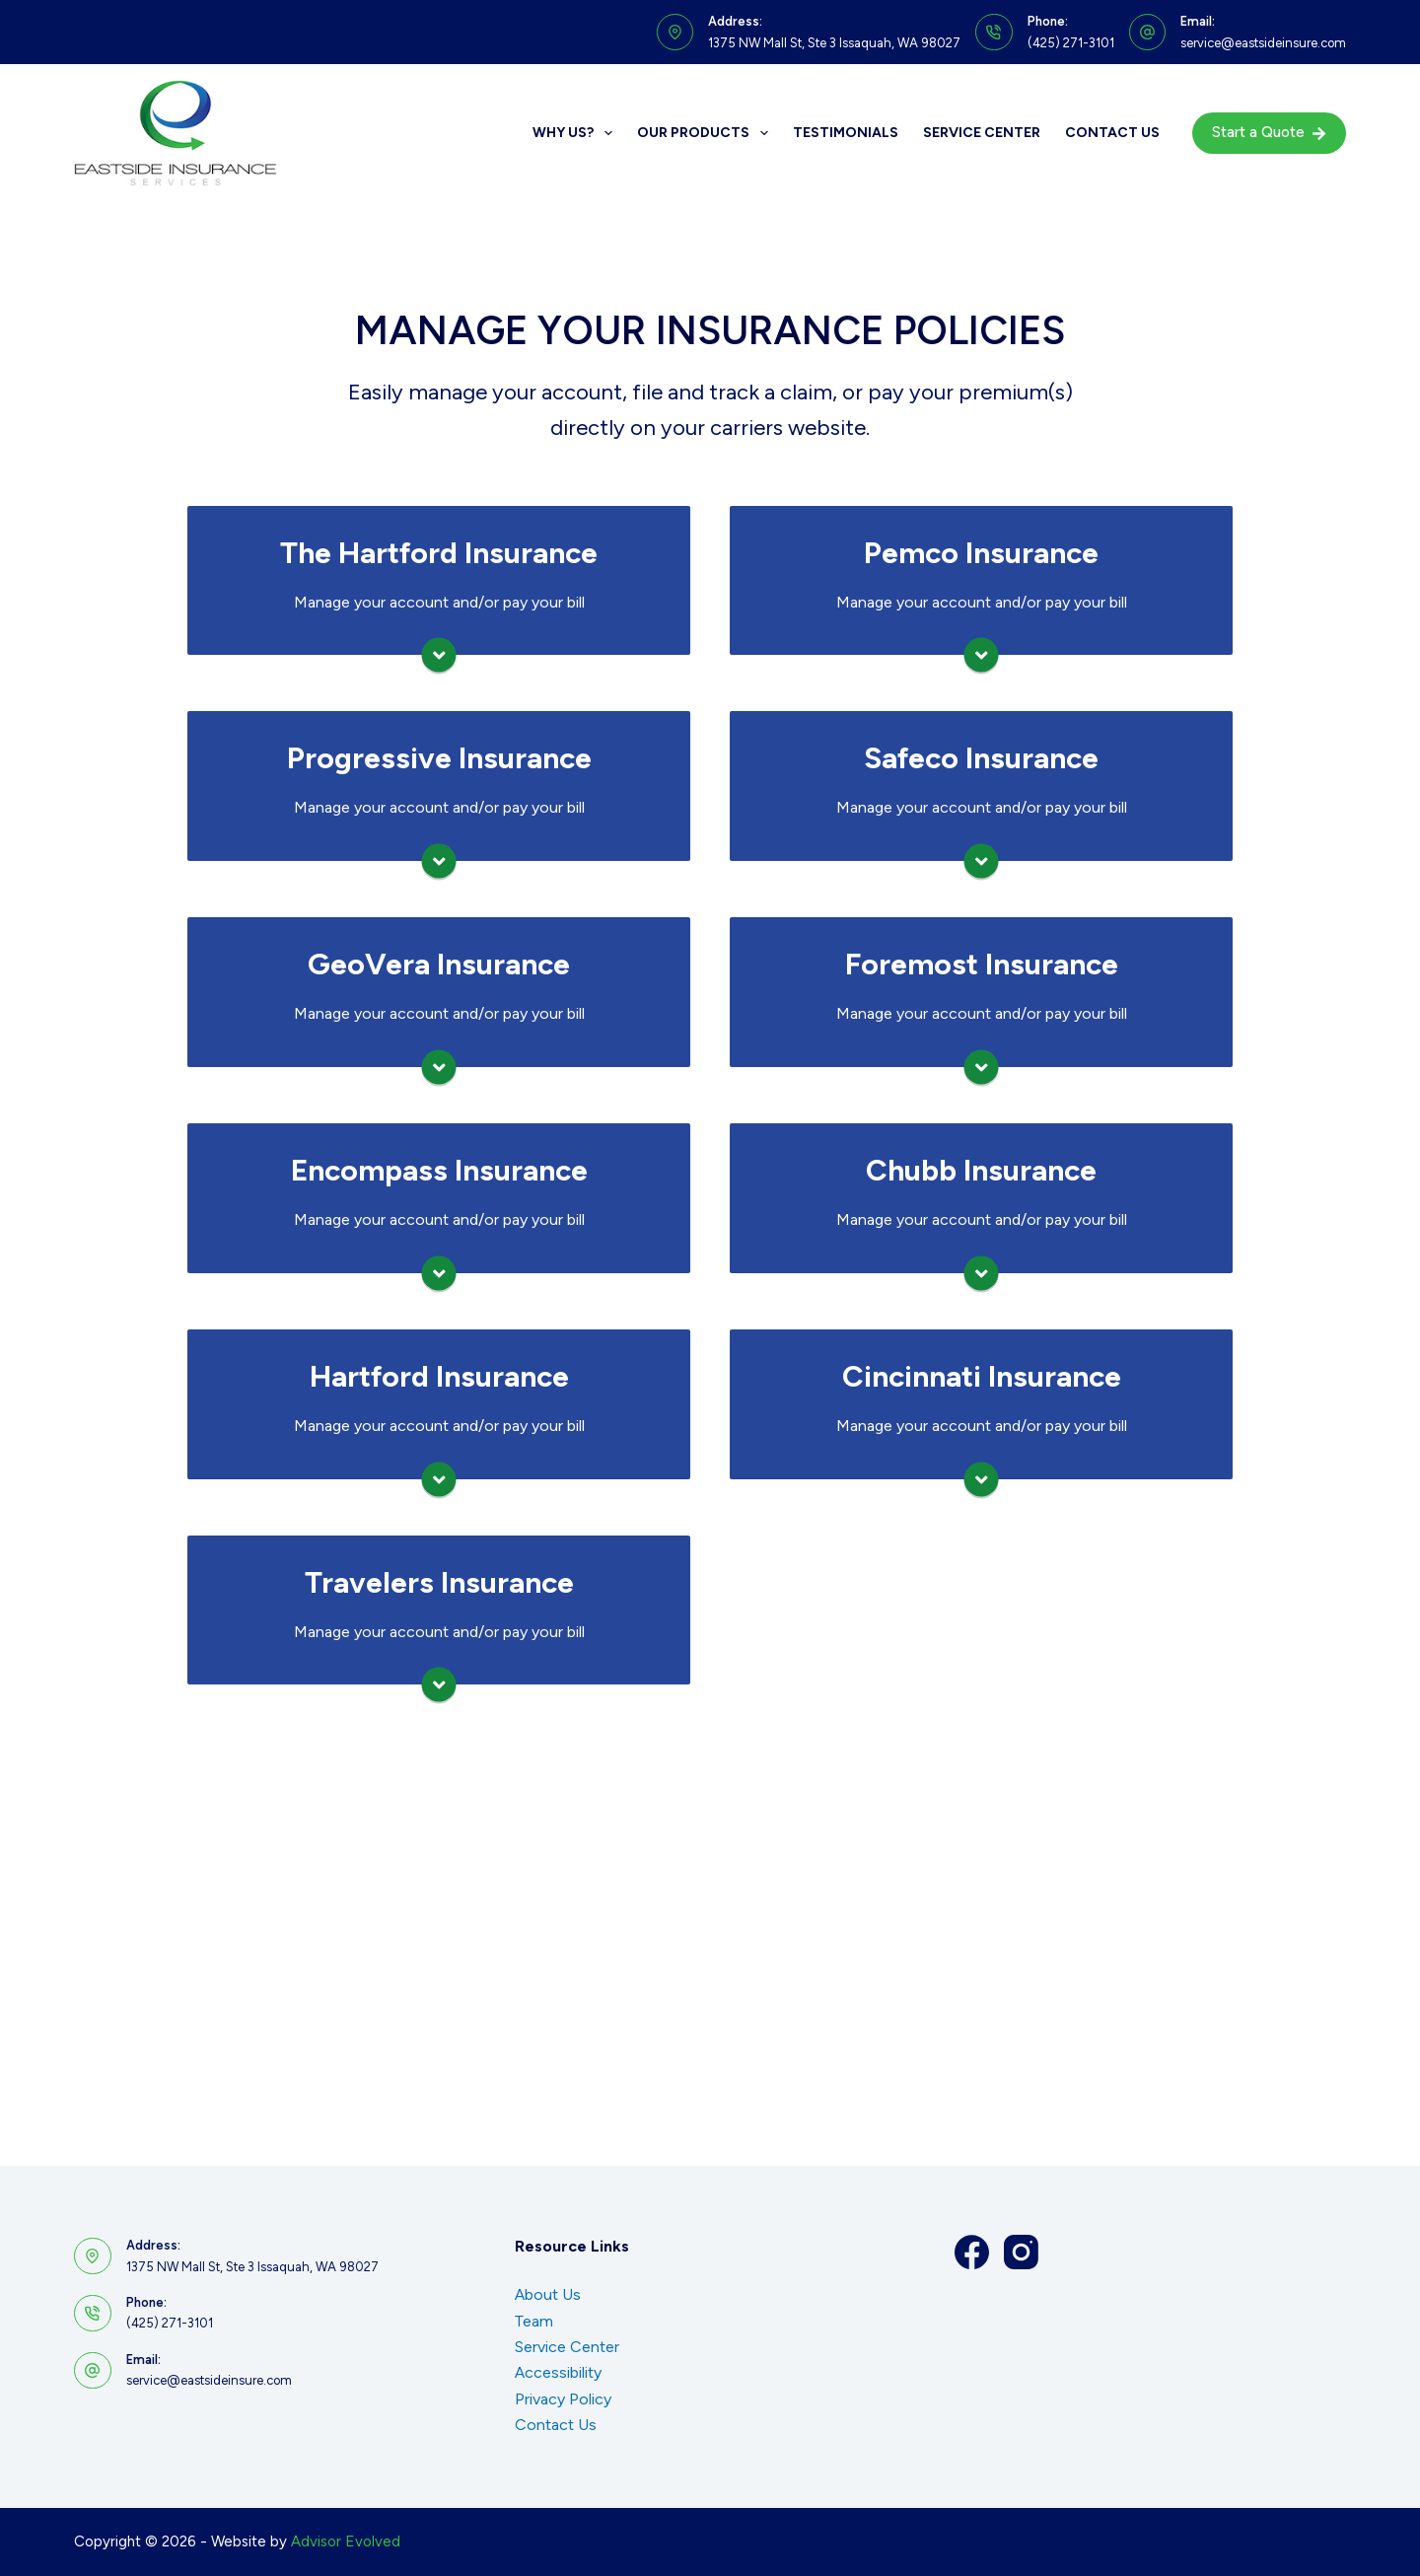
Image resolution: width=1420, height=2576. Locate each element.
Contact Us (1112, 132)
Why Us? (576, 133)
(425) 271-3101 (1071, 43)
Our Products (706, 133)
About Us (548, 2294)
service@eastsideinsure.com (1263, 43)
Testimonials (845, 132)
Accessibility (558, 2372)
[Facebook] (972, 2252)
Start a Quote (1269, 132)
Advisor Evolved (345, 2541)
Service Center (981, 132)
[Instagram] (1021, 2252)
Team (534, 2321)
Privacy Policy (563, 2399)
